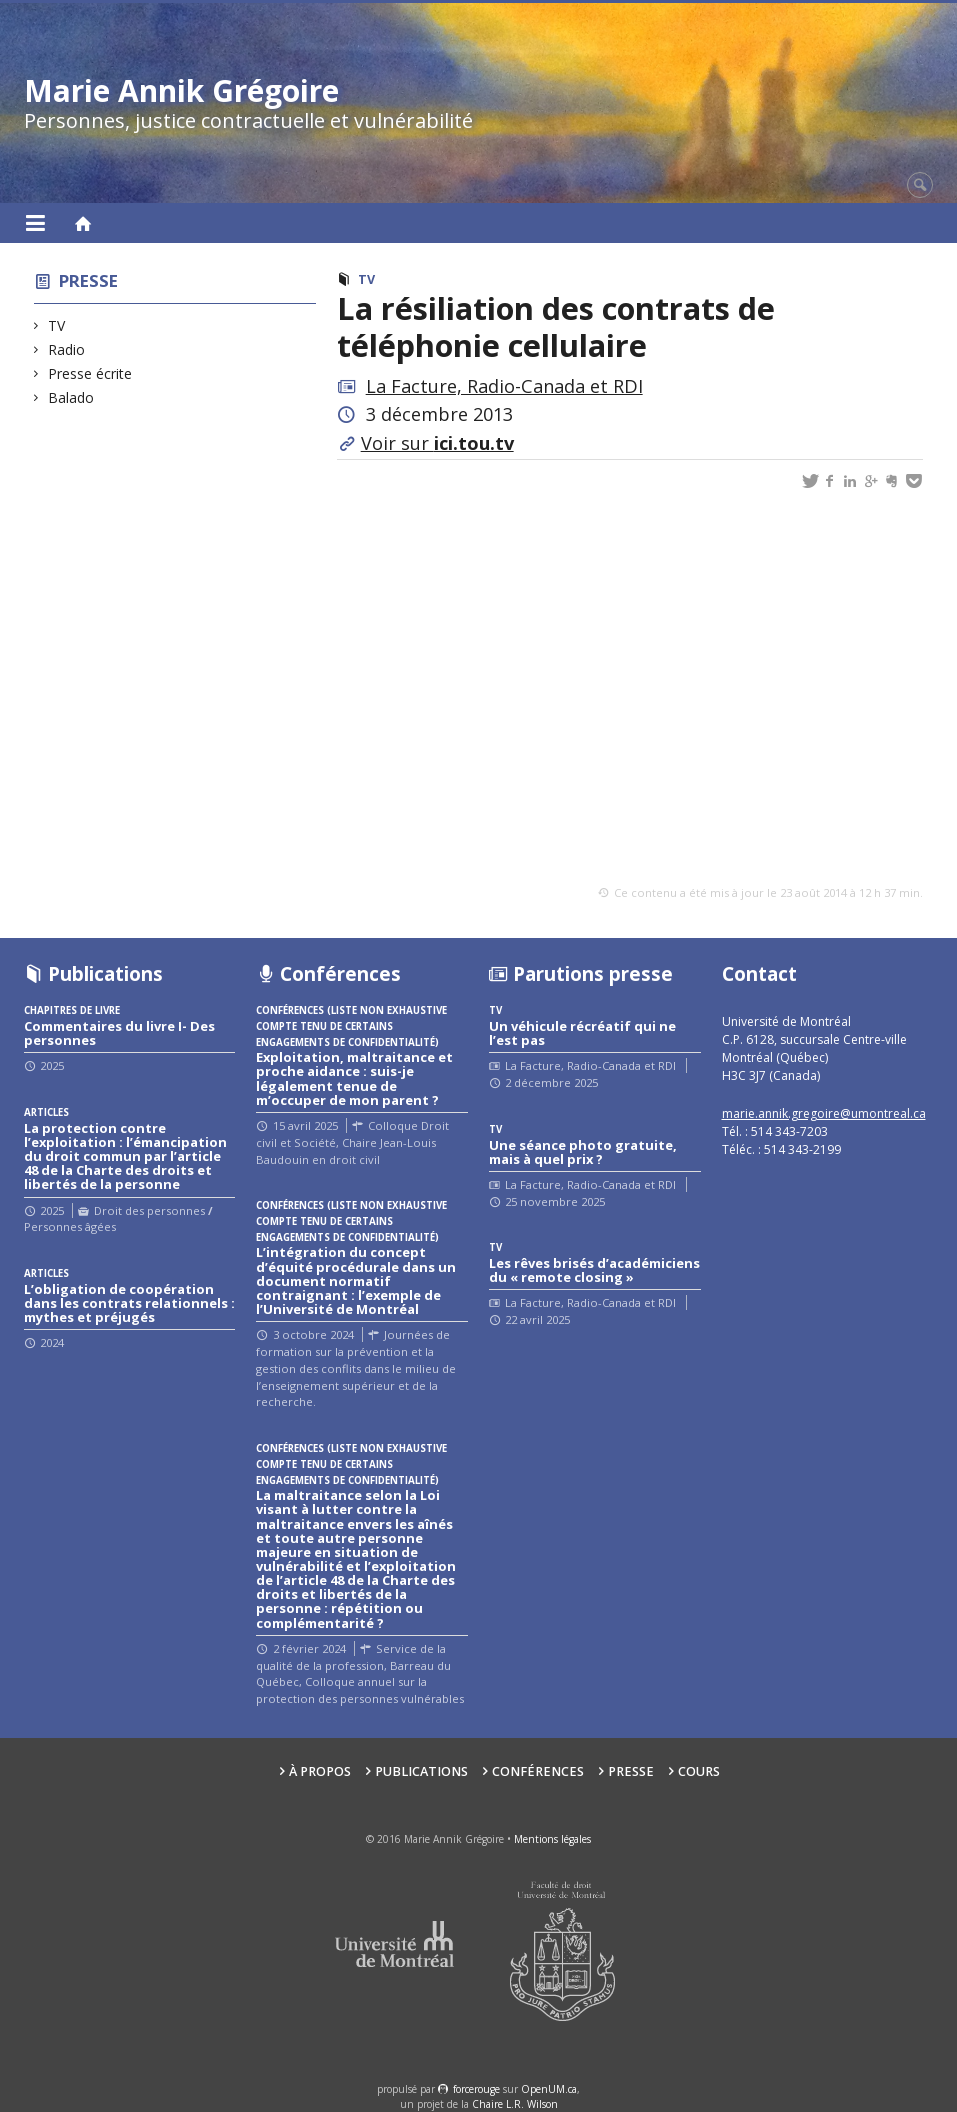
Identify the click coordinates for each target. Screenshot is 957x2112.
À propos (320, 1771)
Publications (421, 1771)
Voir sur (437, 443)
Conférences (538, 1771)
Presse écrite (90, 373)
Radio (67, 349)
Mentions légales (552, 1839)
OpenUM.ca (549, 2089)
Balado (71, 397)
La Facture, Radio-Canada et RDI (504, 386)
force (476, 2089)
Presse (88, 280)
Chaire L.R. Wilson (515, 2104)
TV (57, 325)
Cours (699, 1771)
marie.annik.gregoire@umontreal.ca (824, 1113)
